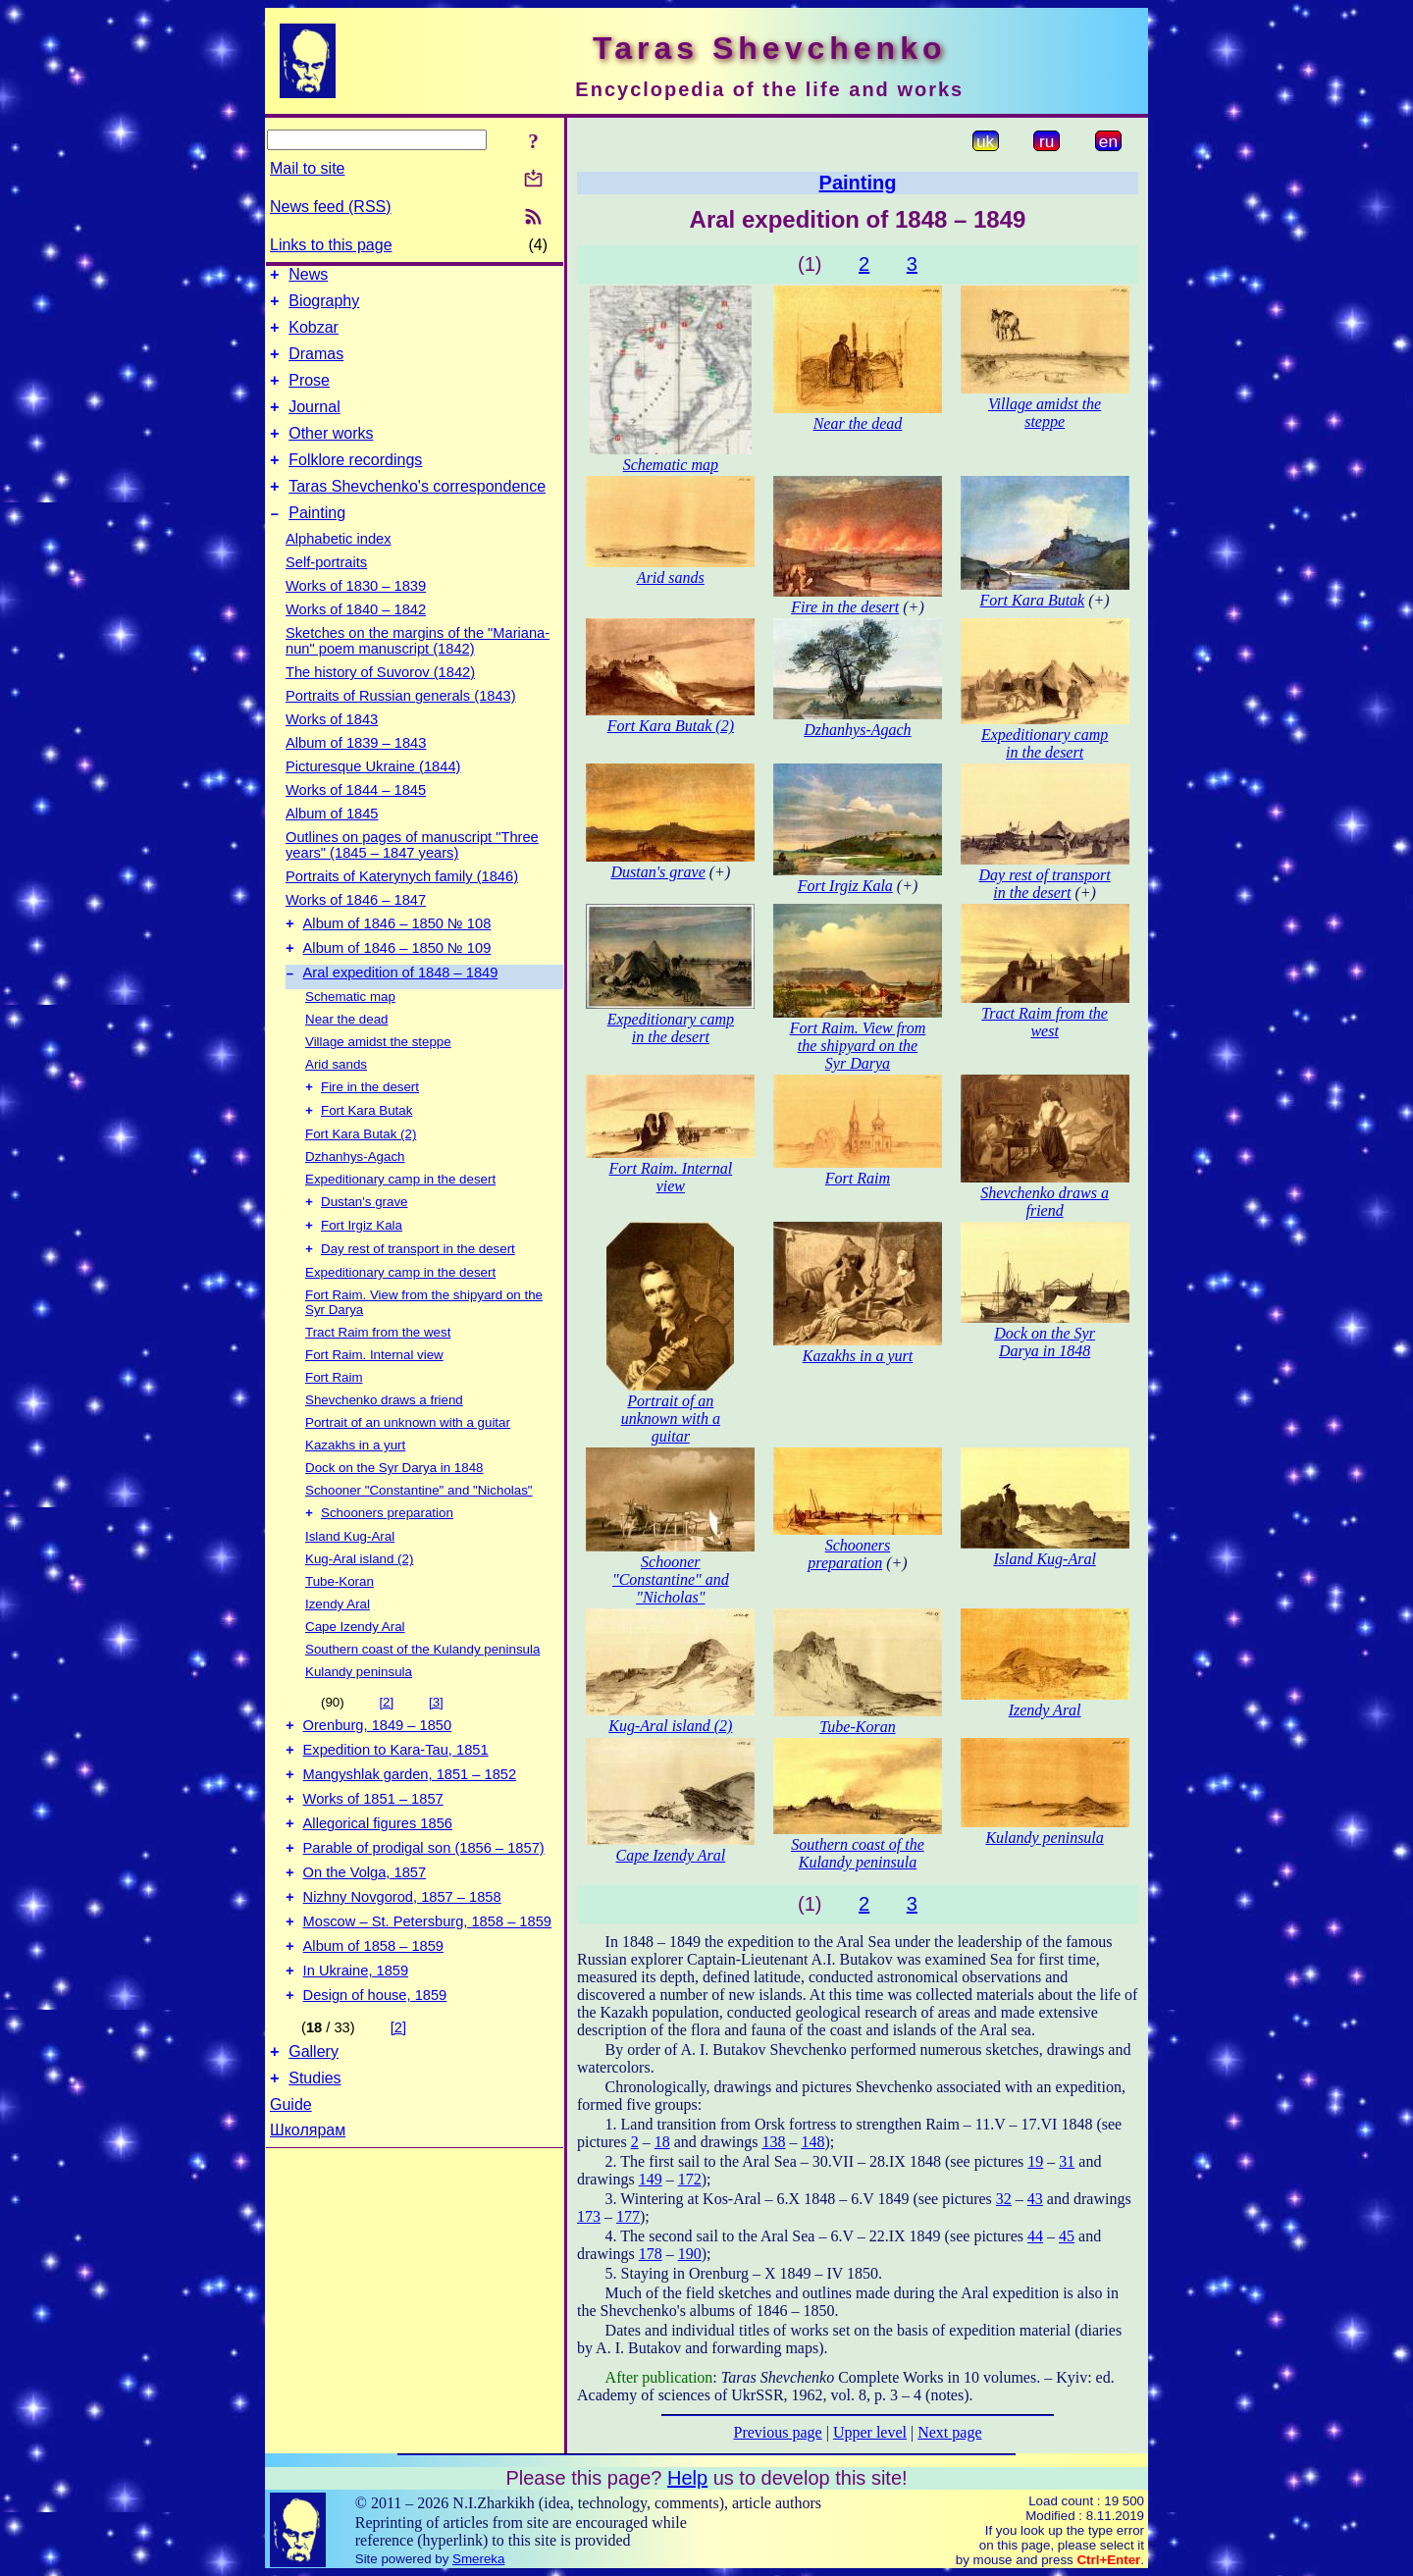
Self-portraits (326, 592)
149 (650, 2179)
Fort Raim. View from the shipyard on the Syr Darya (858, 1046)
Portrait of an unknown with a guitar (407, 1470)
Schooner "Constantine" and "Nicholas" (419, 1538)
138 (773, 2141)
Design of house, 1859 (375, 2080)
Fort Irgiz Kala (361, 1271)
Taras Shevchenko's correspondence (417, 512)
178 (650, 2253)
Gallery (313, 2139)
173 (589, 2216)
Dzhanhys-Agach (355, 1198)
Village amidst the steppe (378, 1080)
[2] (386, 1752)
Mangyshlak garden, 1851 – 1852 (410, 1833)
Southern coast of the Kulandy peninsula (422, 1699)
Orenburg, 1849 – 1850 (377, 1778)
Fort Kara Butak (366, 1152)
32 (1004, 2198)
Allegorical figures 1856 (377, 1888)
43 (1035, 2198)
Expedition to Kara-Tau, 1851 (396, 1806)
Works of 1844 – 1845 (356, 819)
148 (812, 2141)
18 (662, 2141)
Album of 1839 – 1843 (356, 772)
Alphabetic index (339, 568)
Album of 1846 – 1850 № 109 (397, 983)
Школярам (307, 2221)
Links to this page (331, 245)
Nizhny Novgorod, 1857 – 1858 (402, 1970)
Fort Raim (334, 1425)
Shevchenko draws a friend (384, 1448)
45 (1066, 2236)
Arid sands (336, 1102)
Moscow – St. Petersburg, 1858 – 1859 (427, 1998)
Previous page (778, 2432)
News (308, 277)
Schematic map (350, 1034)
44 (1035, 2236)
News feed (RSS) (331, 206)
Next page (949, 2432)
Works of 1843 (332, 749)
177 (628, 2216)
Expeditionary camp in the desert (400, 1221)
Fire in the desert (370, 1127)
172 (690, 2179)
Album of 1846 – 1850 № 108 (397, 956)
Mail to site (307, 168)
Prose (309, 395)
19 (1035, 2161)
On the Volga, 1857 (365, 1943)
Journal (314, 424)
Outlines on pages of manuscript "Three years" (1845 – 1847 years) (412, 874)
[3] (436, 1752)
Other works (330, 454)
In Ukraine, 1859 (356, 2053)
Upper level (870, 2432)
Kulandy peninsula (358, 1721)
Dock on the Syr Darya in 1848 (394, 1515)
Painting (316, 542)
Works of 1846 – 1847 (356, 929)
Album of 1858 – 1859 (373, 2025)
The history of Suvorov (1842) (380, 702)
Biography (323, 306)
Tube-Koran (339, 1631)
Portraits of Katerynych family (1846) (402, 906)
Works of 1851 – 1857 (373, 1860)
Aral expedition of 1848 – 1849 (400, 1011)
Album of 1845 (332, 843)
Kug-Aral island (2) (359, 1609)
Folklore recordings (355, 483)
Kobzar (313, 336)
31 (1066, 2161)
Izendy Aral (337, 1654)
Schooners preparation (387, 1562)
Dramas (315, 365)
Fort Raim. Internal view (374, 1402)
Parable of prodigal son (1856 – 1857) (424, 1915)
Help (687, 2478)
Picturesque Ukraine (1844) (373, 796)
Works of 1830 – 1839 (356, 615)
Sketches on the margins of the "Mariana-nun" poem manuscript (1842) (418, 670)
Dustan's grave (364, 1245)
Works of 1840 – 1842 (356, 639)
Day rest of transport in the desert (418, 1296)
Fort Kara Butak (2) (360, 1176)
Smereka (478, 2558)
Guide (291, 2195)
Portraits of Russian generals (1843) (401, 725)
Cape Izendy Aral (355, 1676)
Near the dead (346, 1057)
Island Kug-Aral (349, 1586)
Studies (314, 2169)
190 (690, 2253)
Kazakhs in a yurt (355, 1493)
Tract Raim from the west (377, 1380)
